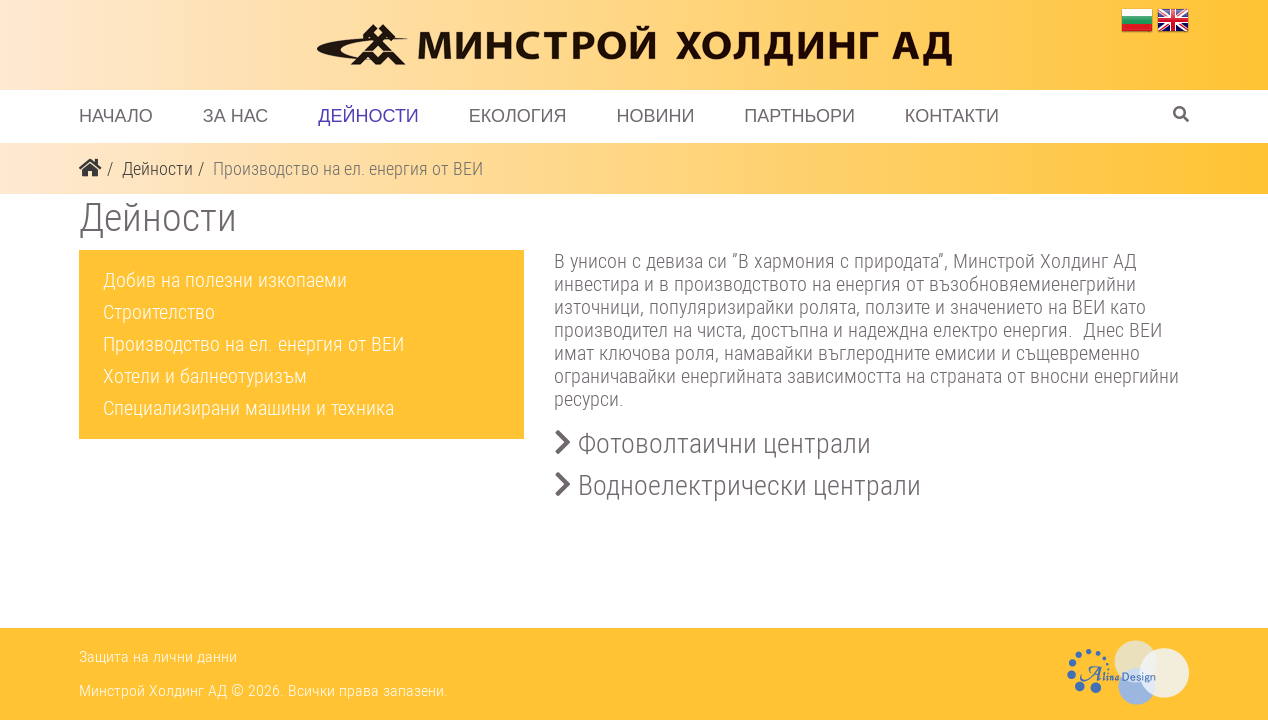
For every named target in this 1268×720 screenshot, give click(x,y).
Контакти (952, 116)
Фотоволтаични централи (712, 443)
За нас (236, 116)
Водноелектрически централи (737, 485)
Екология (518, 116)
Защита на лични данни (158, 656)
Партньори (799, 116)
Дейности (368, 116)
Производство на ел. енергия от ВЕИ (253, 344)
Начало (116, 116)
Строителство (159, 312)
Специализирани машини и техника (248, 408)
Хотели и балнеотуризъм (205, 376)
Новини (655, 116)
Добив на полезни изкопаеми (225, 280)
